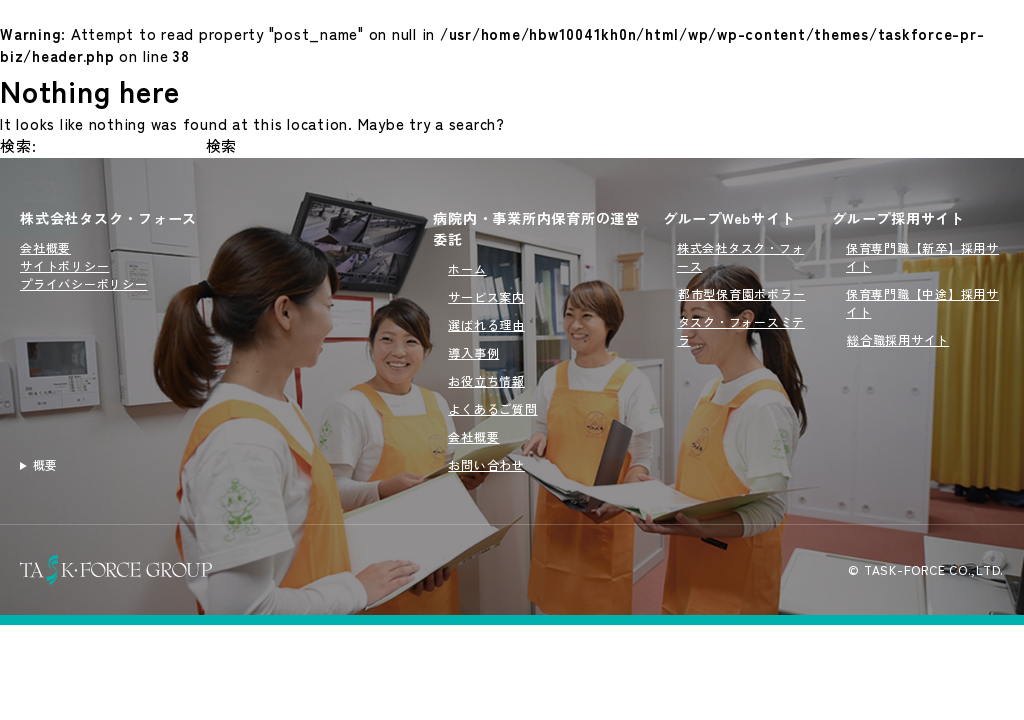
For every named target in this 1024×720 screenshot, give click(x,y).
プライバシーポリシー (84, 283)
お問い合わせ (486, 464)
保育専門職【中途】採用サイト (922, 302)
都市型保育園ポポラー (742, 293)
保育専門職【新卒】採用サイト (922, 256)
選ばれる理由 (486, 324)
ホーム (467, 268)
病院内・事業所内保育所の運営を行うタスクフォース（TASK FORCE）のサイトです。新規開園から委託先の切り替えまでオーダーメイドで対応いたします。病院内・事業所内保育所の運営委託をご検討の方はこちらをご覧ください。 (216, 465)
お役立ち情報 (486, 380)
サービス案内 (486, 296)
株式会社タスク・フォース (108, 218)
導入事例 (473, 352)
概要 (46, 464)
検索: (18, 145)
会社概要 (45, 247)
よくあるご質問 (492, 408)
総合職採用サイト (898, 339)
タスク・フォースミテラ (742, 330)
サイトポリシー (64, 265)
